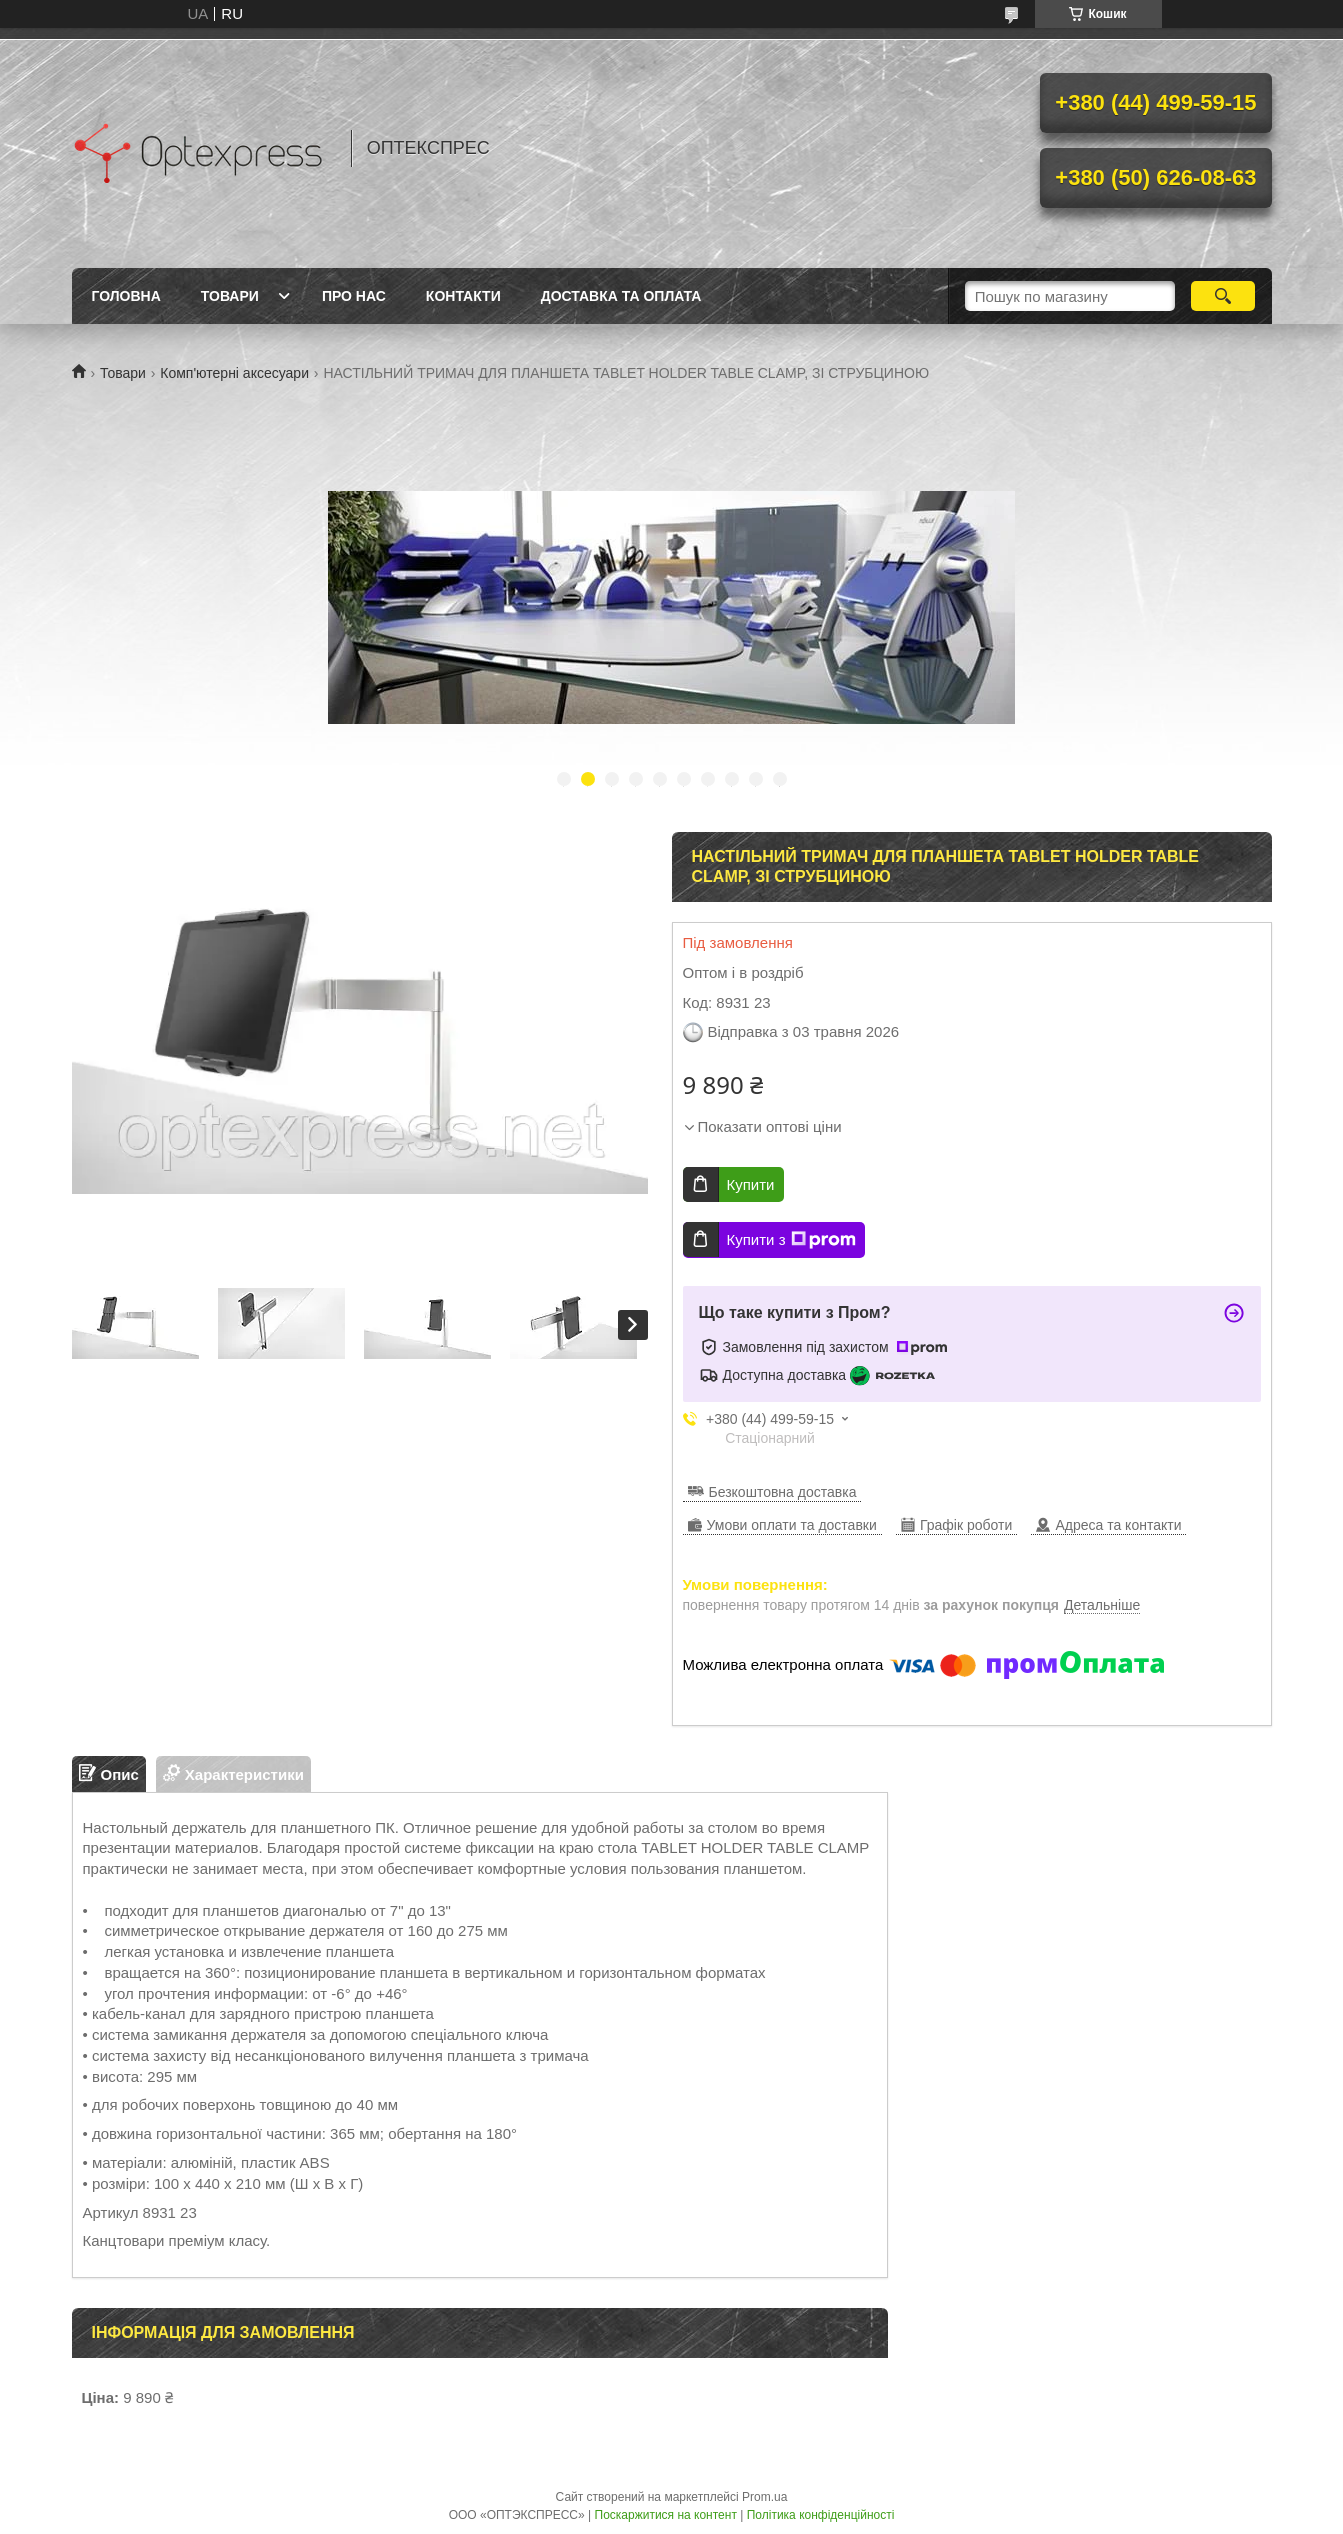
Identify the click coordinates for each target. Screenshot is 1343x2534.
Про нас (354, 296)
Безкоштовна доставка (783, 1492)
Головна (126, 296)
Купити (751, 1184)
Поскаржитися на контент (666, 2515)
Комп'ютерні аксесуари (234, 373)
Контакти (463, 296)
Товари (230, 296)
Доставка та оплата (621, 296)
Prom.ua (764, 2497)
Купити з (791, 1240)
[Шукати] (1223, 296)
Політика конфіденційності (821, 2515)
